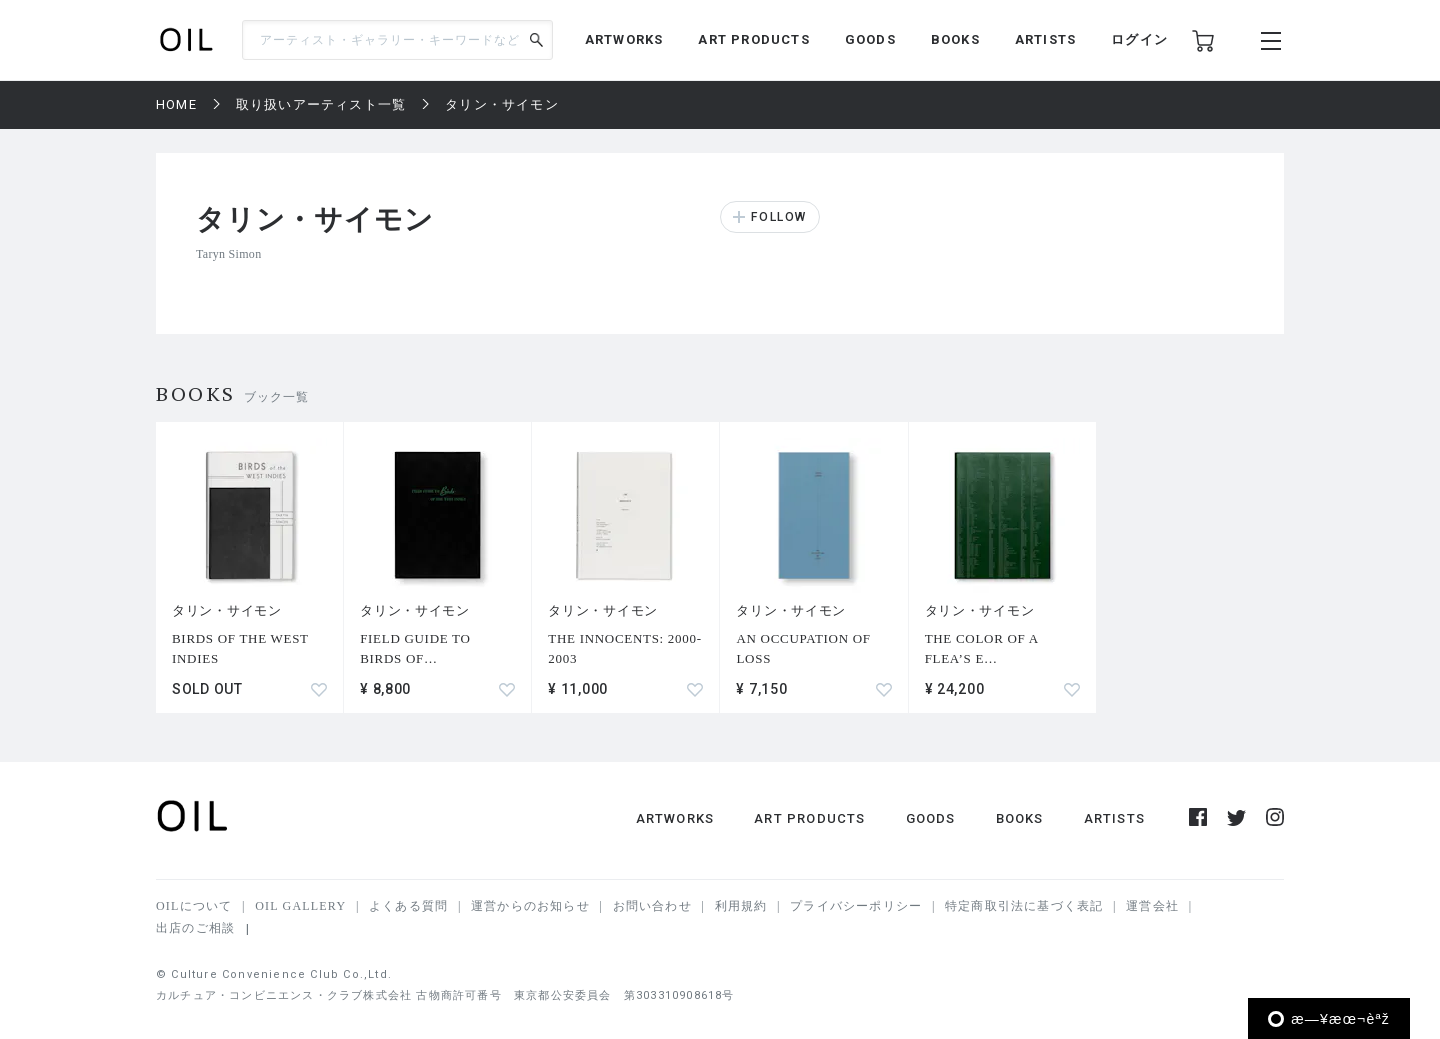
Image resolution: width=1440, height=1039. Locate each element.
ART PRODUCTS (753, 39)
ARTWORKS (624, 39)
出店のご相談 (195, 928)
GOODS (870, 39)
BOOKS (955, 39)
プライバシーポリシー (856, 906)
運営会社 (1152, 906)
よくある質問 (408, 906)
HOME (176, 104)
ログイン (1139, 39)
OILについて (194, 906)
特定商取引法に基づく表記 (1024, 906)
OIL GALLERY (300, 906)
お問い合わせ (652, 906)
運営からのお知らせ (530, 906)
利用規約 (741, 906)
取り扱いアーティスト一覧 (321, 104)
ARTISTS (1045, 39)
